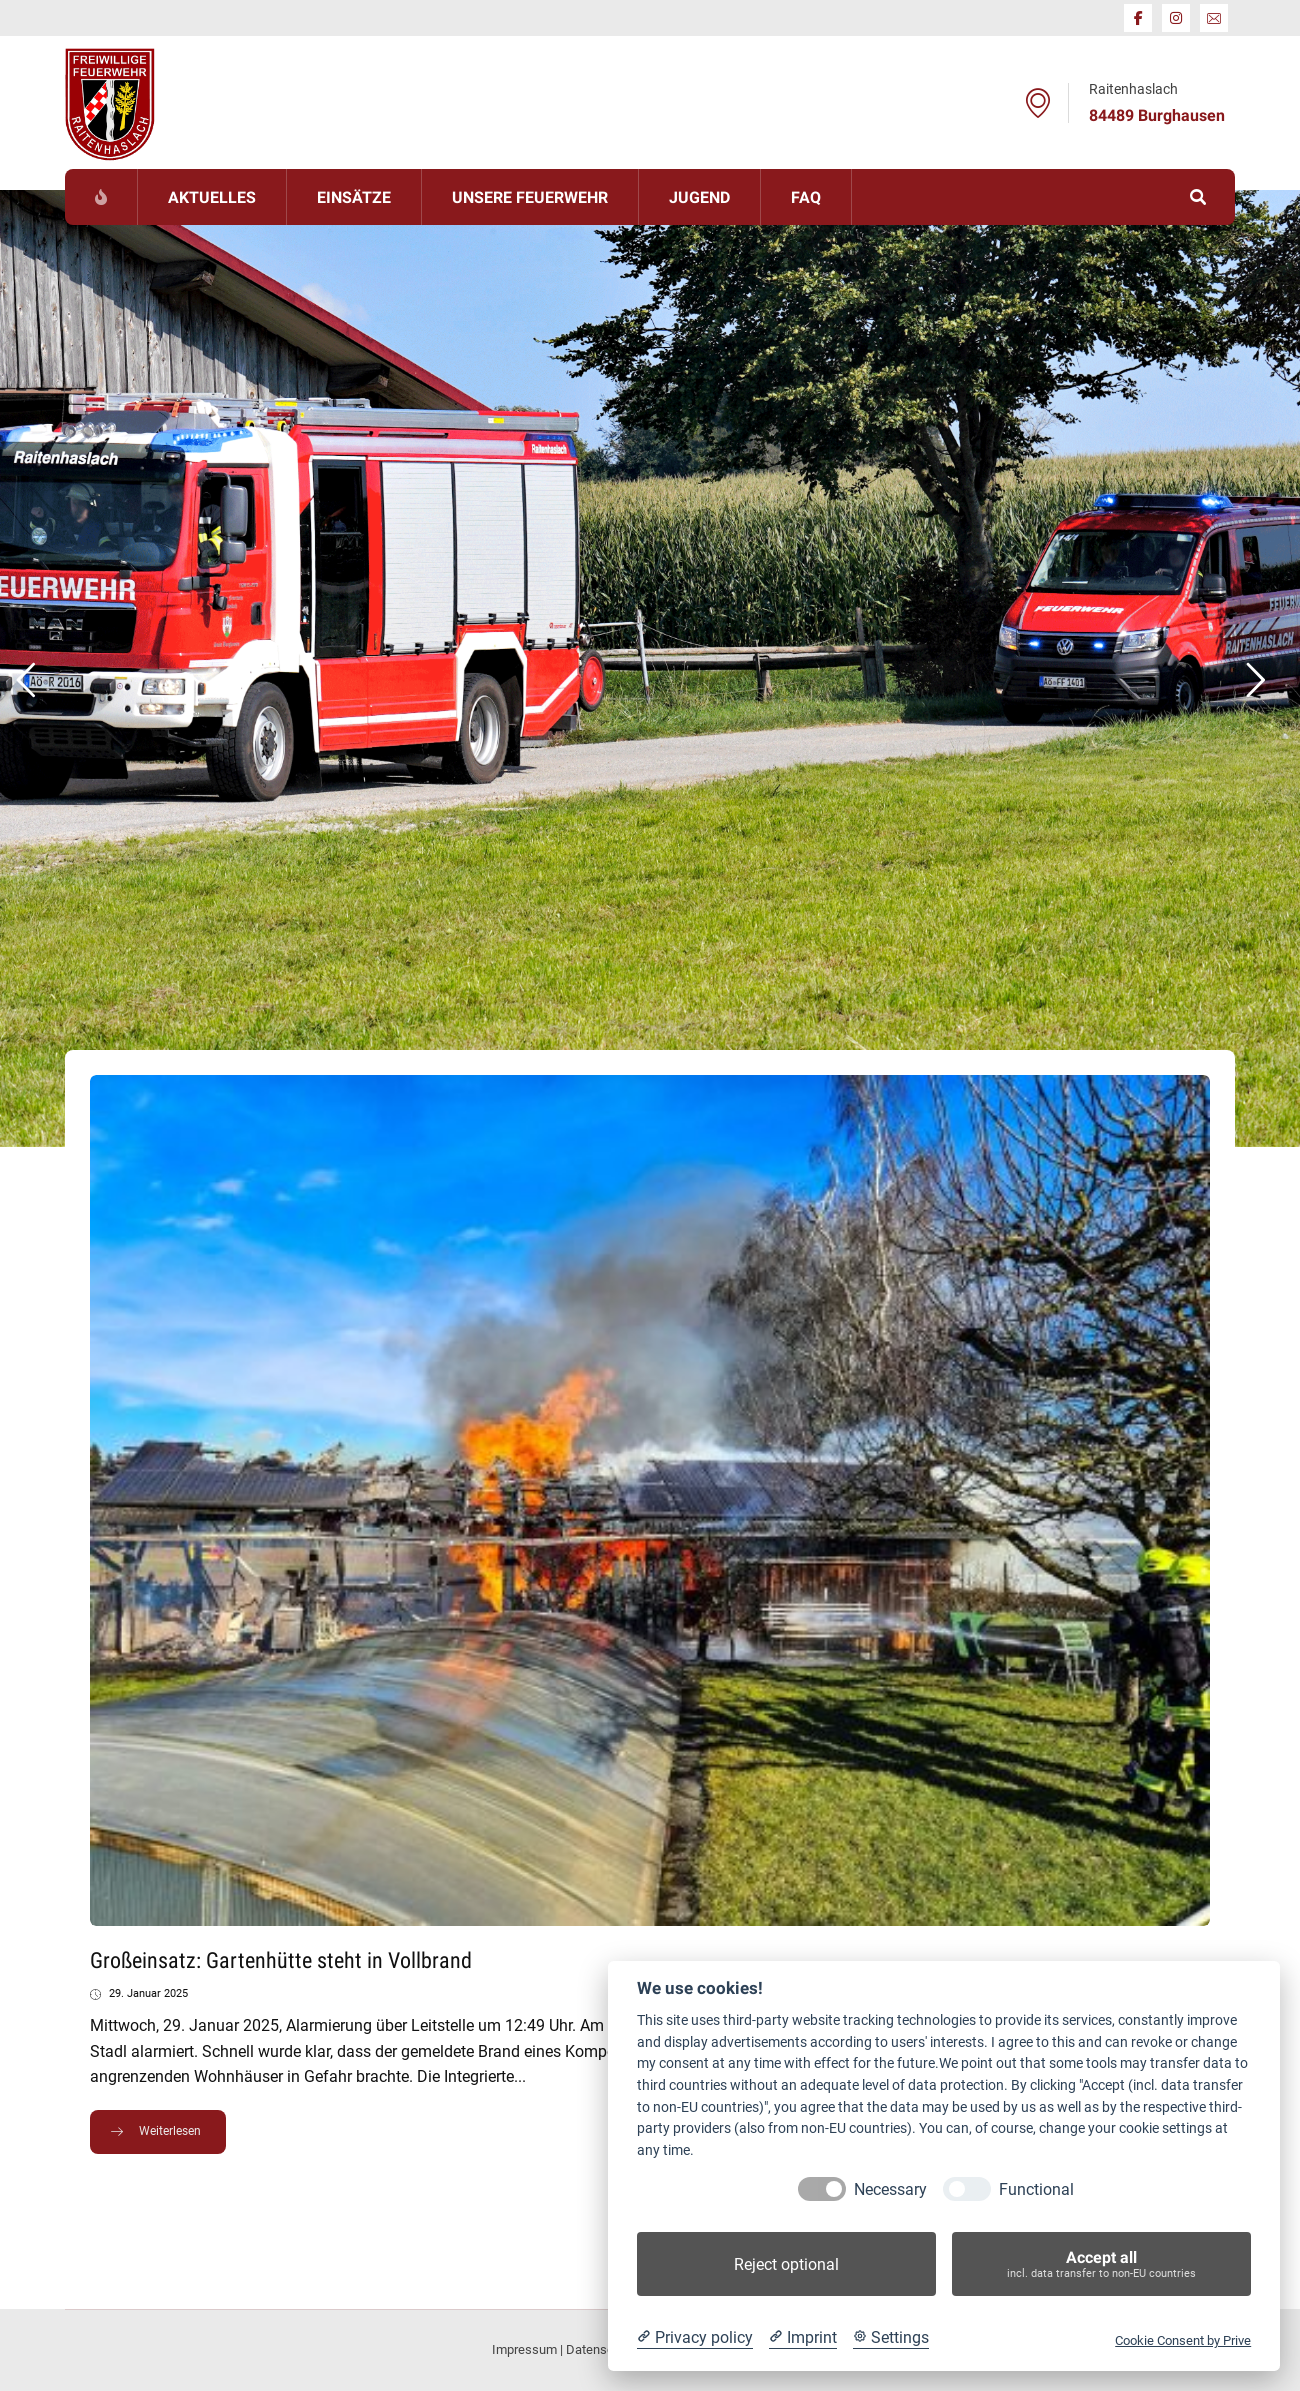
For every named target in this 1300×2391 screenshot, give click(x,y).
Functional (1036, 2189)
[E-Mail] (1214, 18)
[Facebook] (1138, 18)
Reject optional (786, 2264)
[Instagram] (1176, 18)
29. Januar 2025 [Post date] (148, 1993)
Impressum (524, 2349)
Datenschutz (602, 2349)
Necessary (890, 2189)
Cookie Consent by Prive (1183, 2340)
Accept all (1101, 2264)
